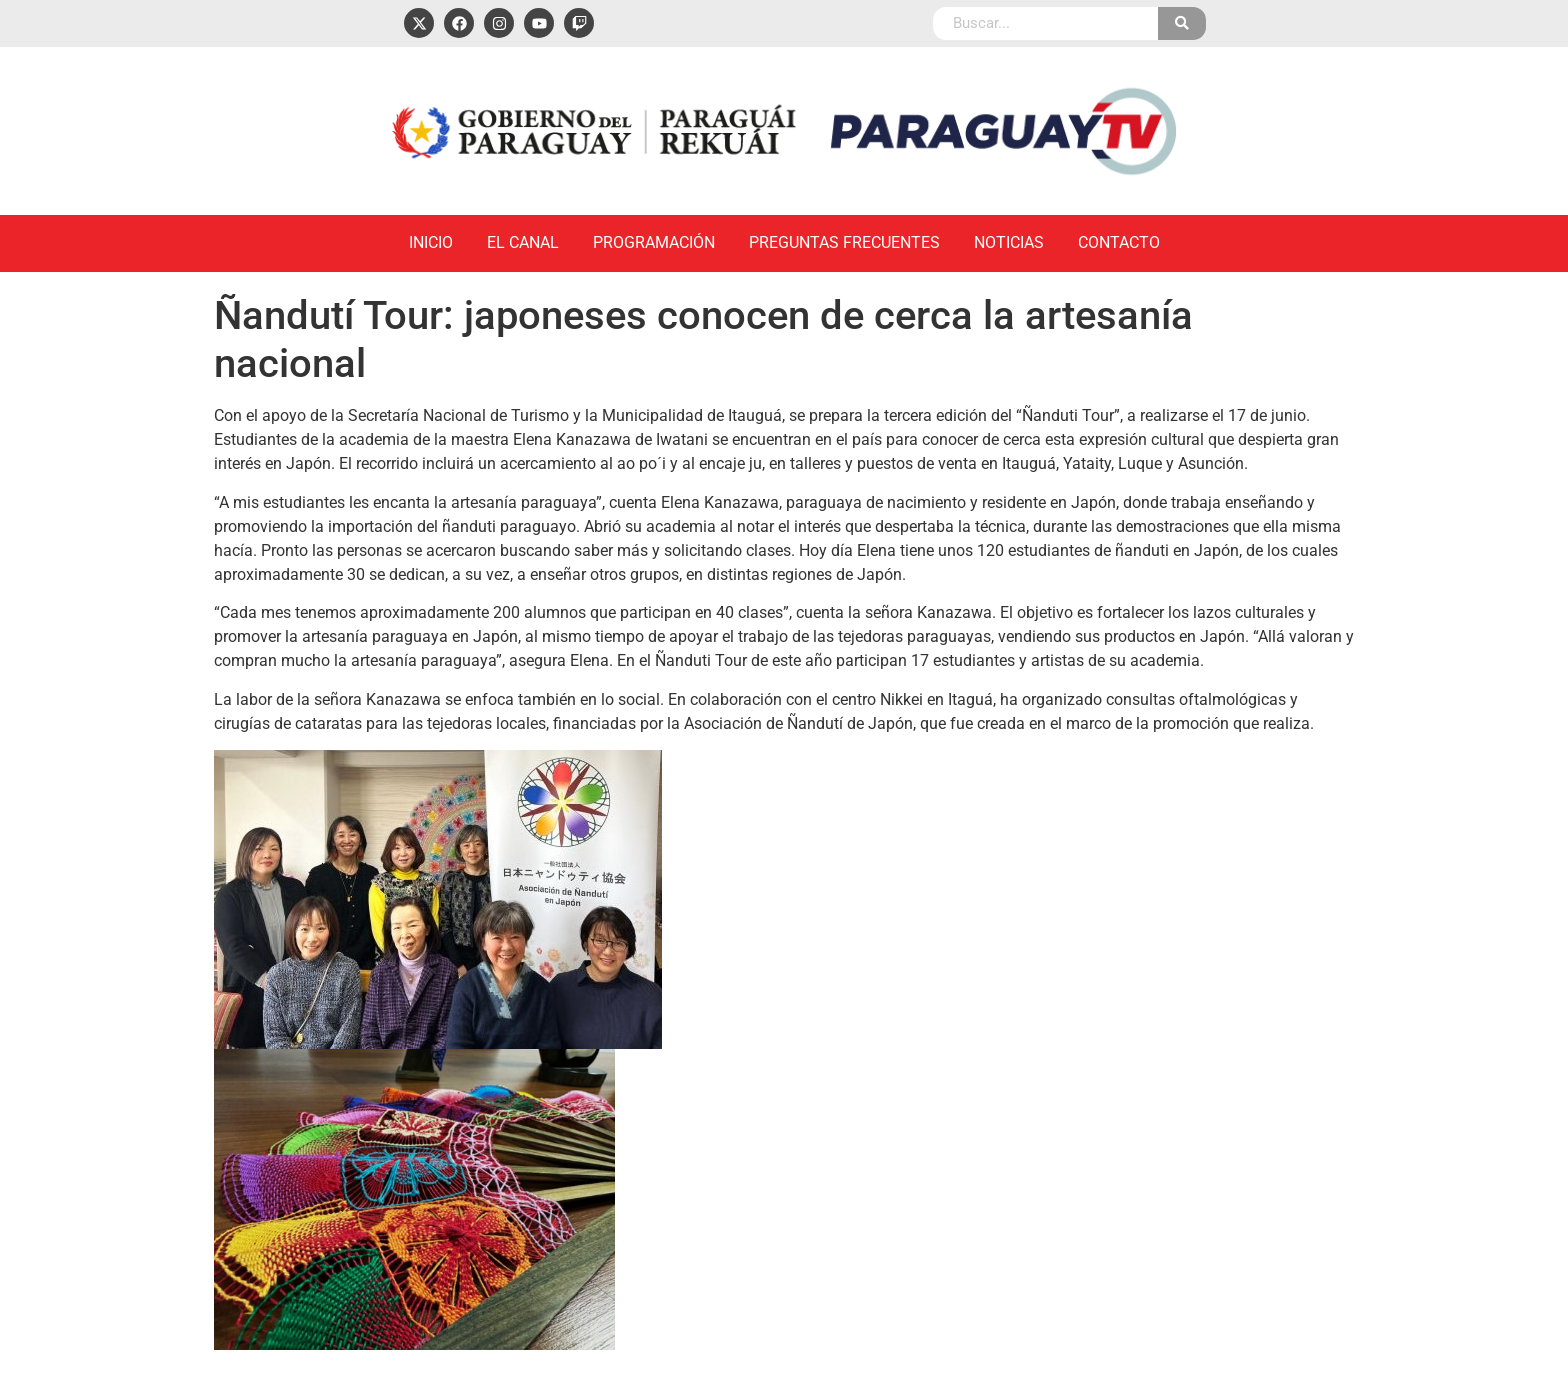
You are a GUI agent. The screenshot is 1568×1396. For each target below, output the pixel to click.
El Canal (523, 242)
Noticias (1009, 242)
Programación (654, 242)
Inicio (431, 242)
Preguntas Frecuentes (844, 242)
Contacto (1119, 242)
